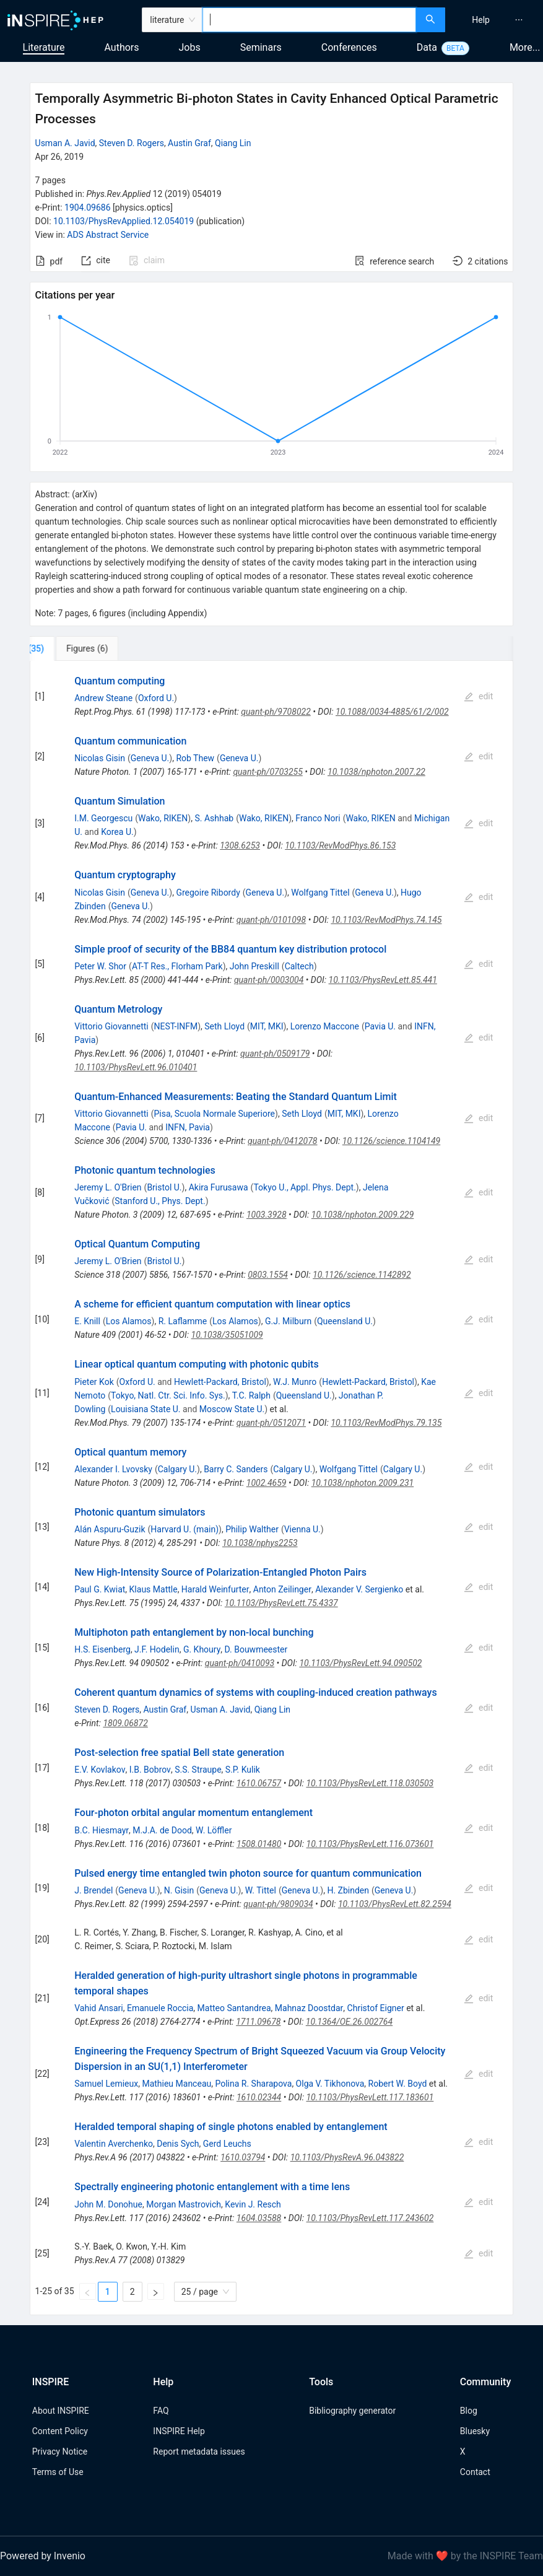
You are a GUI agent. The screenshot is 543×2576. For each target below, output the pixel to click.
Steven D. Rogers (131, 143)
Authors (121, 47)
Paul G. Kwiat (99, 1589)
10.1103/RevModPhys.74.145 (386, 920)
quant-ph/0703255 (267, 772)
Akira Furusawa (218, 1187)
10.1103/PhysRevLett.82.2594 (394, 1904)
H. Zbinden (348, 1890)
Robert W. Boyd (397, 2084)
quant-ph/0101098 (271, 920)
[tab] (71, 648)
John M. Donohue (108, 2204)
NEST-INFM (176, 1026)
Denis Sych (178, 2144)
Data (427, 47)
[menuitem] (481, 20)
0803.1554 (268, 1275)
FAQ (160, 2411)
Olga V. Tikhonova (330, 2084)
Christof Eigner (375, 2008)
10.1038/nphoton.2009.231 (362, 1483)
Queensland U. (345, 1321)
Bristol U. (164, 1187)
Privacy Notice (59, 2451)
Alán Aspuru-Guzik (109, 1529)
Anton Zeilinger (282, 1589)
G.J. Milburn (288, 1321)
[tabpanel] (272, 1488)
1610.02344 (259, 2097)
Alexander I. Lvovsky (113, 1469)
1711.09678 (258, 2022)
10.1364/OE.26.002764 (349, 2022)
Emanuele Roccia (160, 2008)
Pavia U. (380, 1026)
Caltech (299, 966)
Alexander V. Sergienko (359, 1589)
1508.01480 (259, 1844)
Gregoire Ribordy (208, 892)
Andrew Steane (103, 698)
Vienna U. (302, 1529)
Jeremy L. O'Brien (107, 1187)
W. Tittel (260, 1890)
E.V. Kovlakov (99, 1770)
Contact (475, 2472)
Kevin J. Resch (253, 2204)
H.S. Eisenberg (102, 1649)
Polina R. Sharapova (253, 2084)
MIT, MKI (267, 1026)
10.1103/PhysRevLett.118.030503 (369, 1783)
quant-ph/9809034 (278, 1904)
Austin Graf (189, 143)
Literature (44, 47)
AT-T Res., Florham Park (177, 966)
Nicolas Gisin (99, 758)
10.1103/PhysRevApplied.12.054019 (123, 221)
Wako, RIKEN (163, 818)
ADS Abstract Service (108, 235)
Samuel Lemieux (106, 2084)
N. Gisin (179, 1890)
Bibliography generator (352, 2411)
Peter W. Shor (100, 966)
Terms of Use (58, 2472)
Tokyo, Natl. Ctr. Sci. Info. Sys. (168, 1395)
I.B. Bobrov (150, 1770)
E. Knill (87, 1321)
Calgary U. (177, 1469)
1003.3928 (266, 1215)
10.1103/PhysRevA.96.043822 (347, 2157)
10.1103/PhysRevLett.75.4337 (281, 1603)
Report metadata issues (199, 2451)
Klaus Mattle (153, 1589)
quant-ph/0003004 (268, 980)
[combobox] (309, 19)
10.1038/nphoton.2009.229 (362, 1215)
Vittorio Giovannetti (111, 1026)
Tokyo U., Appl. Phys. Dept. (304, 1187)
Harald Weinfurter (215, 1589)
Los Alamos (129, 1321)
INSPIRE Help (178, 2431)
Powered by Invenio (42, 2556)
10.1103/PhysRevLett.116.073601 (370, 1844)
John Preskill (254, 966)
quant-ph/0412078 (282, 1141)
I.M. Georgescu (103, 818)
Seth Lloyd (224, 1026)
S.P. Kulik (242, 1770)
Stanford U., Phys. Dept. (160, 1201)
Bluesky (475, 2431)
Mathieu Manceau (176, 2084)
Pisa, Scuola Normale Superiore (215, 1114)
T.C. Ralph (251, 1395)
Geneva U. (150, 758)
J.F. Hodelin (157, 1649)
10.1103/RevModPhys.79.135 (386, 1423)
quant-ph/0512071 (271, 1423)
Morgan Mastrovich (183, 2204)
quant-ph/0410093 (239, 1663)
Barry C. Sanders (235, 1469)
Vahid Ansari (98, 2008)
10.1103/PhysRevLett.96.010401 (135, 1067)
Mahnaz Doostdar (309, 2008)
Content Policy (60, 2431)
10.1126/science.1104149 (391, 1141)
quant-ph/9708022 (275, 712)
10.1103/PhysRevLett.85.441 (383, 980)
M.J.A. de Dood (161, 1830)
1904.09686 (87, 207)
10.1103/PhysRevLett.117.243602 (370, 2218)
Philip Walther (252, 1529)
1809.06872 (125, 1723)
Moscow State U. (232, 1409)
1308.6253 (240, 845)
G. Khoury (201, 1649)
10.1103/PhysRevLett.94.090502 (360, 1663)
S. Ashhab (213, 818)
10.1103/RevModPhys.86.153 (340, 845)
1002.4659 (266, 1483)
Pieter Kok (94, 1382)
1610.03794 (242, 2157)
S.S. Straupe (198, 1770)
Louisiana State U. (145, 1409)
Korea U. (117, 832)
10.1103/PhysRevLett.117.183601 (369, 2097)
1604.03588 (259, 2218)
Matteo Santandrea (234, 2008)
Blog (468, 2411)
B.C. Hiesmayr (101, 1830)
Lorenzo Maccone (324, 1026)
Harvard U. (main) (184, 1529)
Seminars (261, 47)
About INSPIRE (60, 2411)
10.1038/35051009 (227, 1335)
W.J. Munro (294, 1382)
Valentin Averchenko (113, 2144)
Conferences (349, 47)
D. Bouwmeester (256, 1649)
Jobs (190, 47)
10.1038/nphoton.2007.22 (376, 772)
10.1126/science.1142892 (362, 1275)
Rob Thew (195, 758)
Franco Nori (317, 818)
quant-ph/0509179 (275, 1054)
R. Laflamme (183, 1321)
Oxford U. (156, 698)
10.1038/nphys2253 (260, 1543)
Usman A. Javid (65, 143)
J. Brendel (93, 1890)
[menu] (496, 20)
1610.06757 (259, 1783)
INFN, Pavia (187, 1127)
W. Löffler (214, 1830)
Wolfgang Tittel (320, 892)
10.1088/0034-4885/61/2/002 (392, 712)
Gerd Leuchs (227, 2144)
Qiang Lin (233, 143)
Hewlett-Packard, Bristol (220, 1382)
